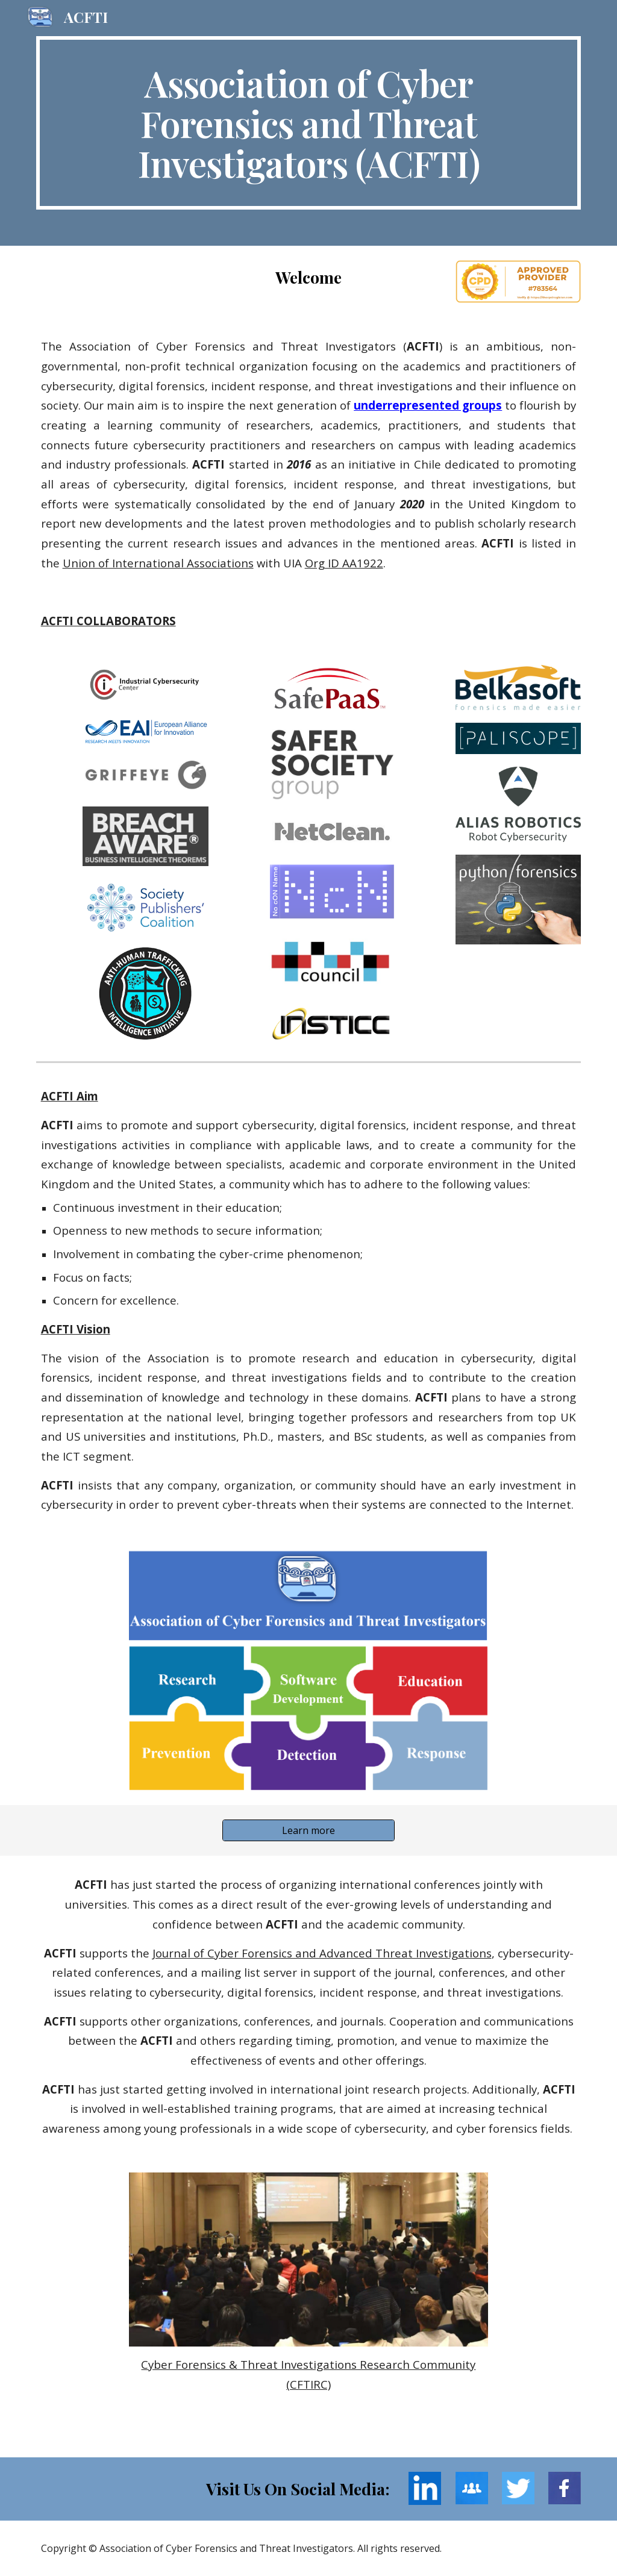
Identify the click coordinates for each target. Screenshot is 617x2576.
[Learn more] (308, 1830)
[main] (308, 123)
